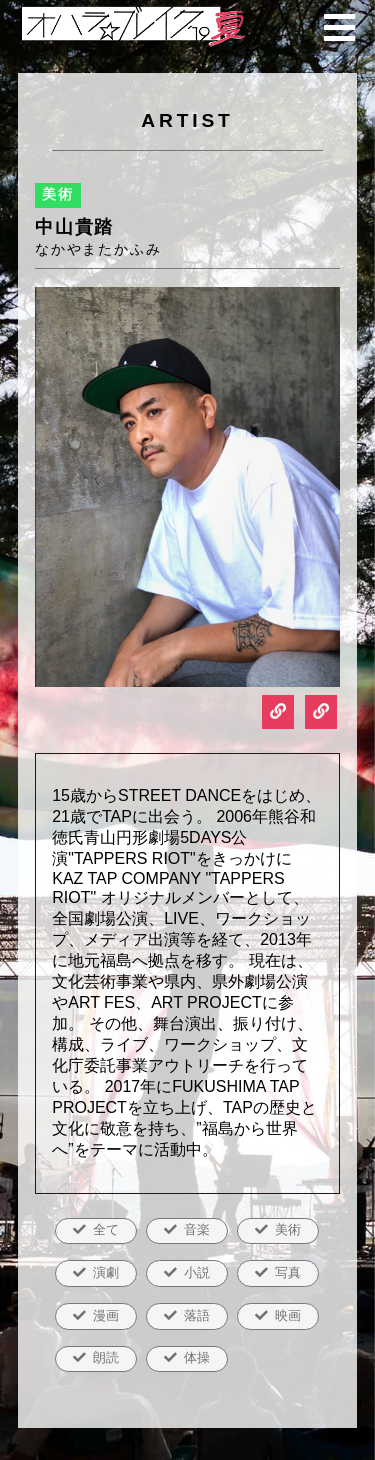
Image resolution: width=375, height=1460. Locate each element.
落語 (197, 1315)
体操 (197, 1357)
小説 (197, 1272)
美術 (288, 1229)
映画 (288, 1315)
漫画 (106, 1315)
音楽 (197, 1229)
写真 (288, 1272)
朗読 (106, 1357)
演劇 (106, 1272)
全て (106, 1229)
